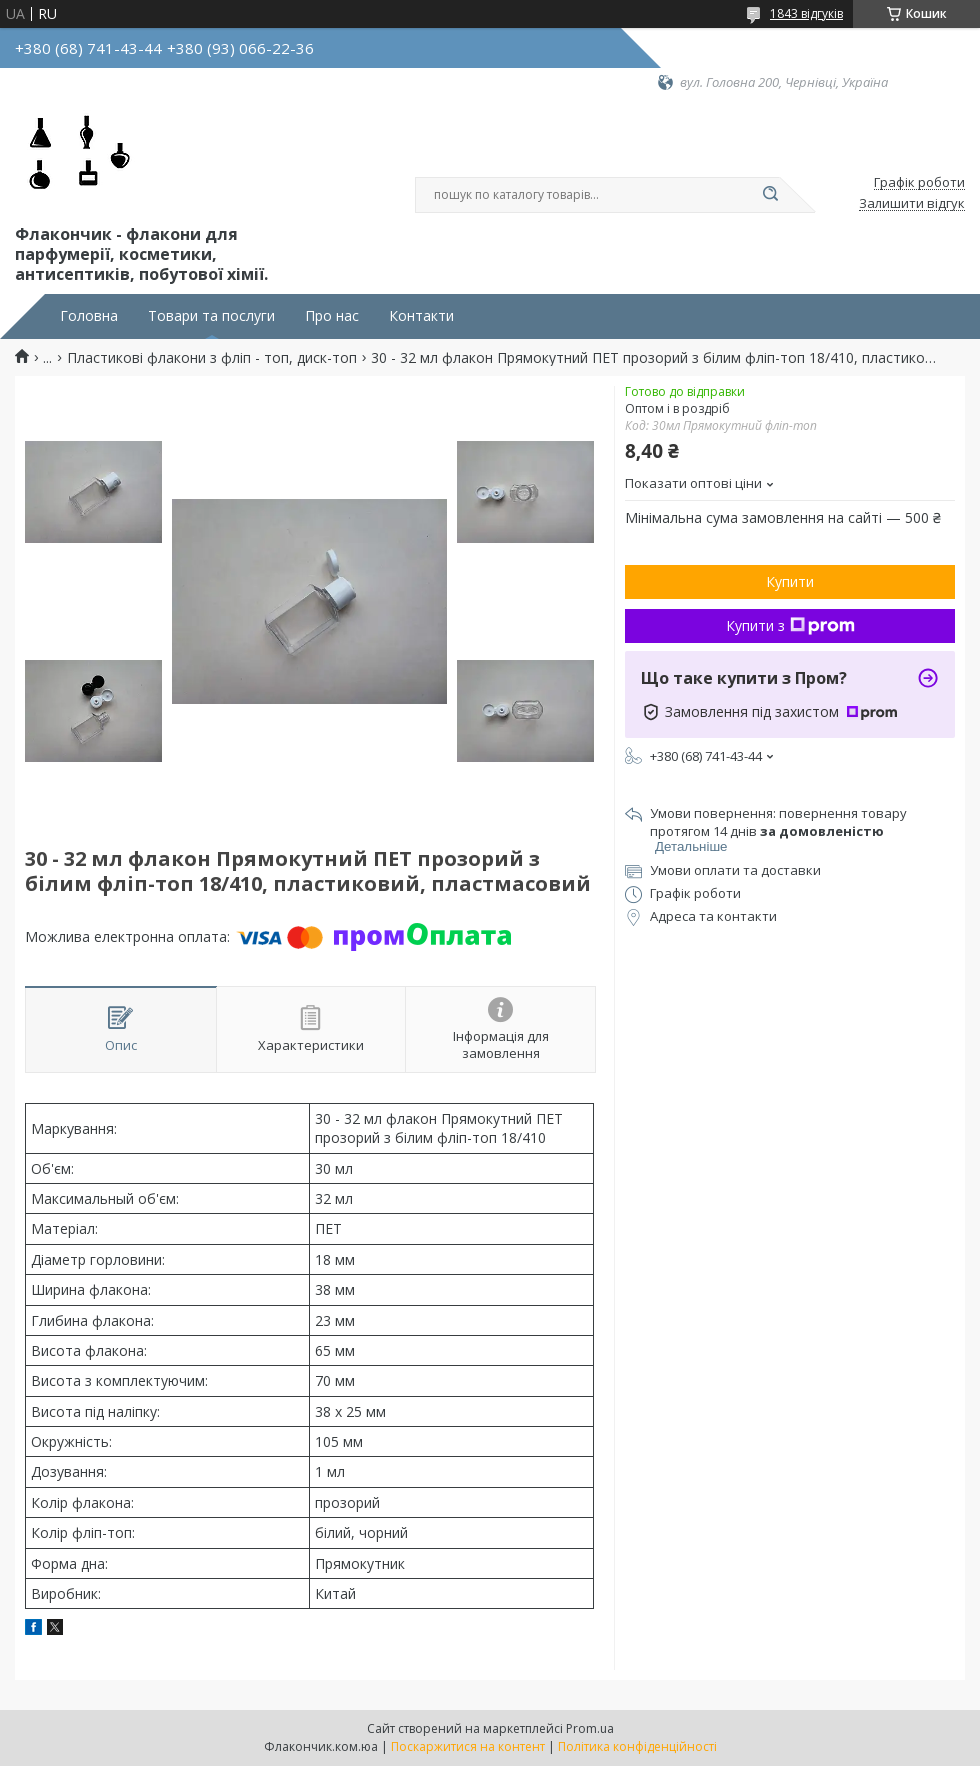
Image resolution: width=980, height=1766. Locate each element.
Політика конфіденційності (637, 1746)
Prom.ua (590, 1728)
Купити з (790, 625)
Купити (790, 581)
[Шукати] (770, 195)
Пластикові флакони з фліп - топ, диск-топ (212, 358)
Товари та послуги (211, 316)
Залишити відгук (912, 204)
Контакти (421, 316)
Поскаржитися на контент (468, 1746)
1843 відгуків (806, 13)
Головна (89, 316)
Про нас (332, 316)
